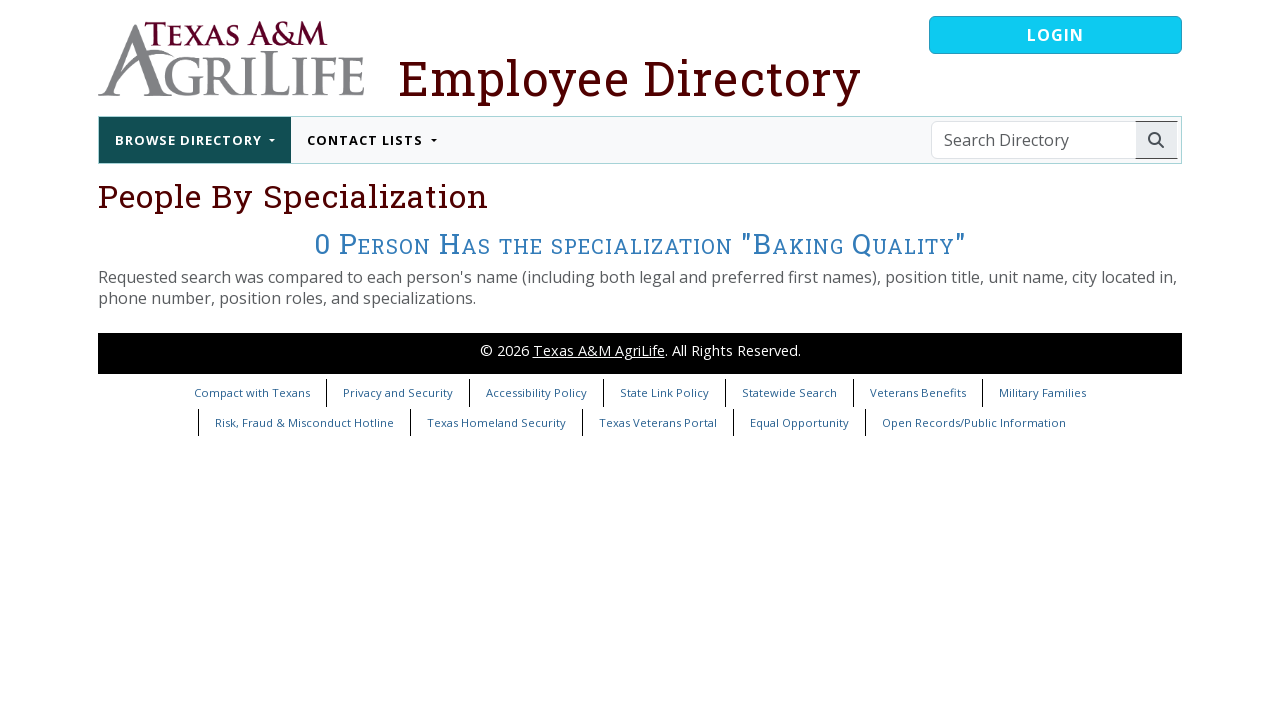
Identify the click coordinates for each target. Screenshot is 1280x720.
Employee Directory (630, 77)
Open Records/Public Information (974, 422)
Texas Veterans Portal (658, 422)
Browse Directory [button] (190, 140)
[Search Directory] (1033, 140)
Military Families (1042, 392)
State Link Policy (664, 392)
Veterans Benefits (918, 392)
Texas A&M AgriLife (599, 350)
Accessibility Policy (536, 392)
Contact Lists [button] (367, 140)
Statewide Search (789, 392)
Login (1055, 35)
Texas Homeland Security (496, 422)
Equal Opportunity (799, 422)
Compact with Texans (252, 392)
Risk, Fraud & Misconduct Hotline (304, 422)
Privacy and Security (398, 392)
